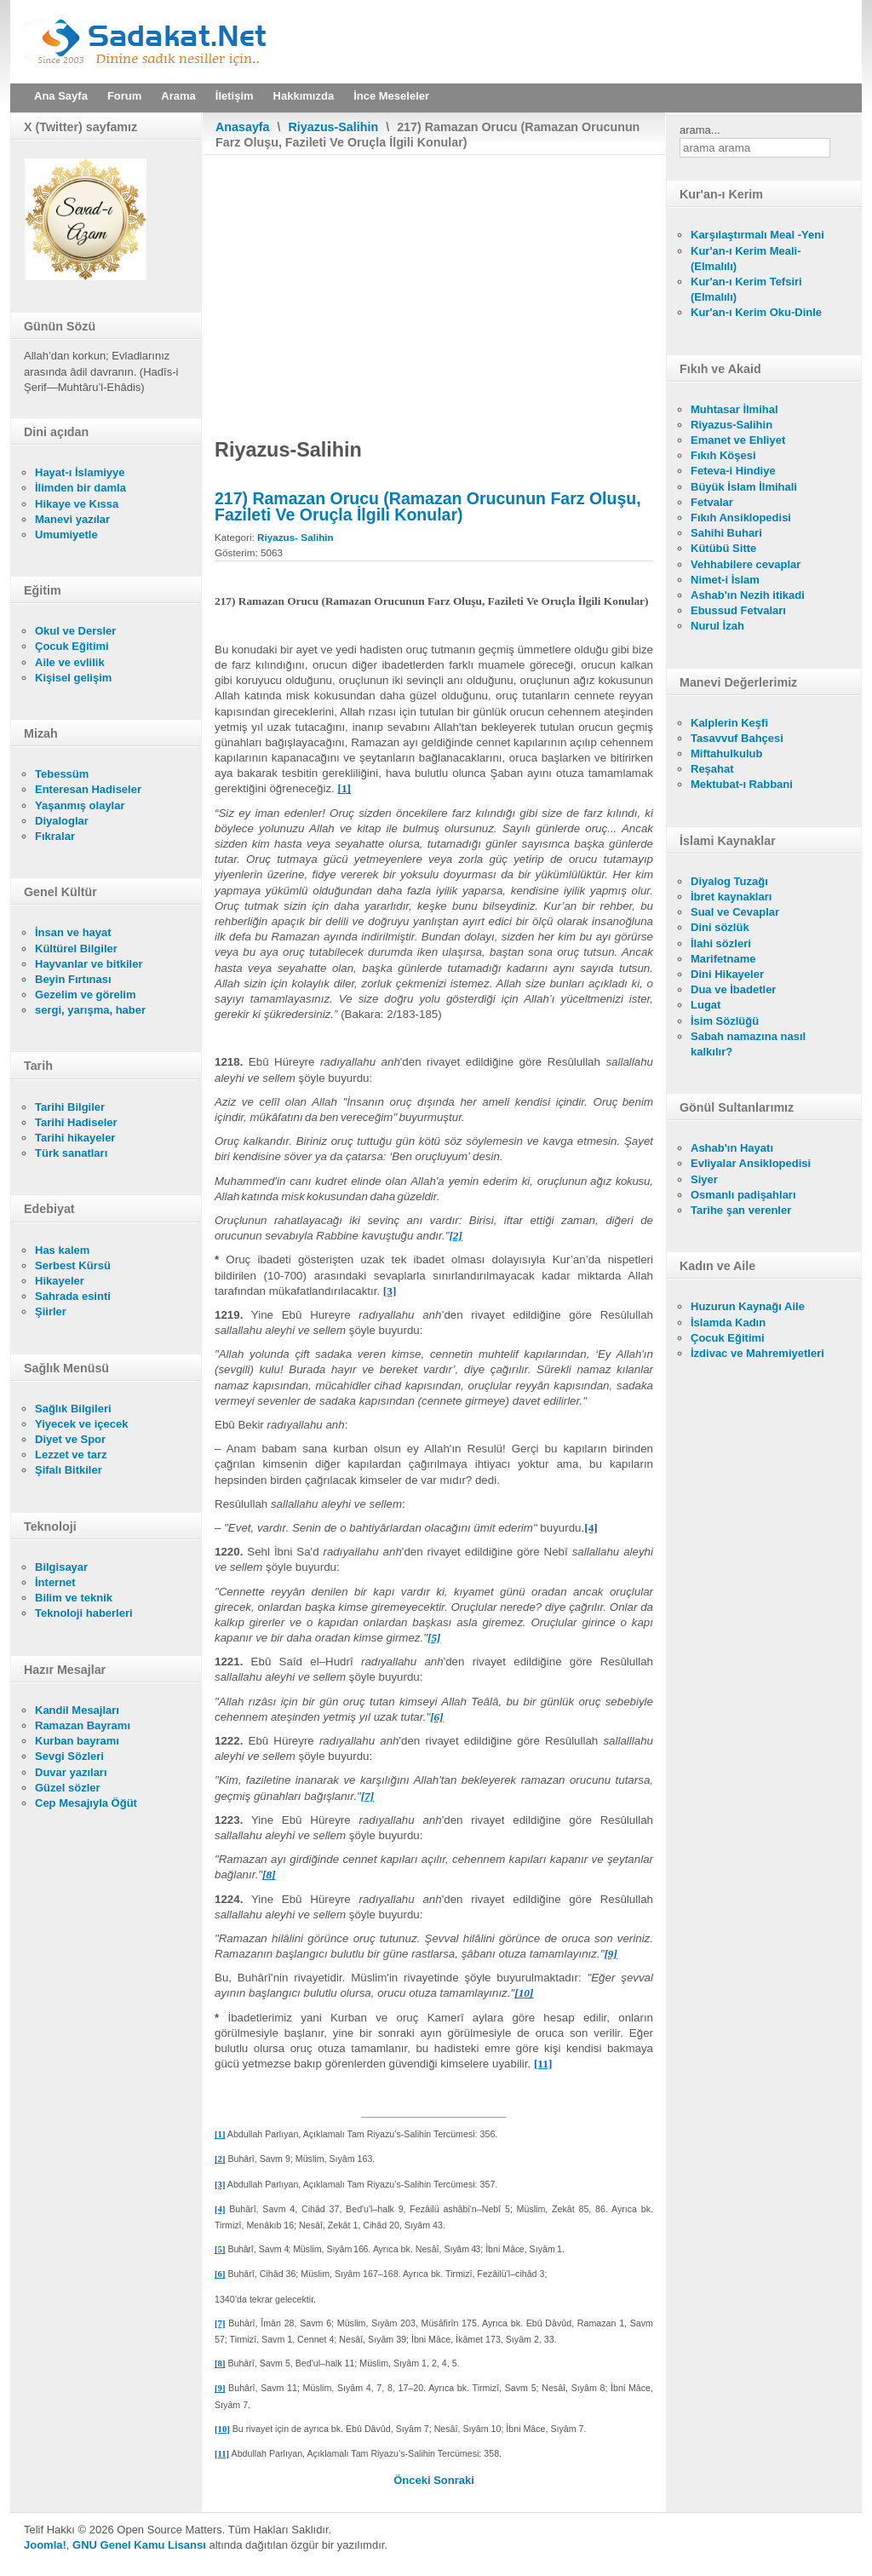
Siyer (704, 1179)
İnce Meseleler (391, 95)
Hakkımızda (304, 95)
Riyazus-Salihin (334, 127)
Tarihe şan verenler (741, 1210)
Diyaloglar (62, 820)
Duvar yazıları (71, 1772)
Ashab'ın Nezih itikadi (748, 595)
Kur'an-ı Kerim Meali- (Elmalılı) (746, 258)
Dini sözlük (720, 927)
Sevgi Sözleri (69, 1756)
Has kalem (62, 1250)
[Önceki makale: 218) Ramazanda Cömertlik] (413, 2480)
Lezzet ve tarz (71, 1454)
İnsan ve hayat (73, 932)
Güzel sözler (67, 1787)
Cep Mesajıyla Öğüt (86, 1803)
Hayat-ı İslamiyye (80, 472)
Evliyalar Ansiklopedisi (751, 1163)
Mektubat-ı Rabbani (742, 784)
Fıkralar (55, 836)
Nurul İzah (717, 625)
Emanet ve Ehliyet (738, 440)
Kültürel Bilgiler (76, 948)
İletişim (234, 95)
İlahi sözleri (721, 943)
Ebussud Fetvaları (738, 610)
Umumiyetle (66, 534)
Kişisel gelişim (73, 677)
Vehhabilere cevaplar (745, 564)
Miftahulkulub (727, 753)
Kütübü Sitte (723, 548)
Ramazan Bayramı (82, 1725)
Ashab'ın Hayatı (732, 1147)
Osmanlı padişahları (743, 1194)
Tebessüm (62, 774)
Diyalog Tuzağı (729, 881)
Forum (124, 95)
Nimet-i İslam (725, 579)
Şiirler (50, 1311)
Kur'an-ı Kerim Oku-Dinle (756, 312)
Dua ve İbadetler (733, 989)
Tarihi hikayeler (75, 1137)
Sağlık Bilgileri (73, 1408)
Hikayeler (59, 1280)
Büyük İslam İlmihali (744, 486)
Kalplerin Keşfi (729, 722)
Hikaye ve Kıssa (76, 503)
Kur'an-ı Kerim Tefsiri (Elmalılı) (746, 289)
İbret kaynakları (731, 896)
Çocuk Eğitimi (72, 646)
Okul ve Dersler (75, 630)
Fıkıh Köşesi (723, 455)
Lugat (705, 1004)
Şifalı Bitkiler (68, 1469)
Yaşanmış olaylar (80, 805)
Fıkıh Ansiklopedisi (741, 517)
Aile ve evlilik (70, 662)
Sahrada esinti (73, 1296)
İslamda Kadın (728, 1322)
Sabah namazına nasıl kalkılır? (748, 1044)
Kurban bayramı (77, 1740)
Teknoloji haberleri (84, 1613)
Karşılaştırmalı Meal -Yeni (757, 234)
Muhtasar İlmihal (734, 409)
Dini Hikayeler (727, 974)
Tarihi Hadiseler (76, 1122)
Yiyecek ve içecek (81, 1423)
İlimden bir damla (80, 487)
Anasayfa (242, 127)
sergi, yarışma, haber (90, 1009)
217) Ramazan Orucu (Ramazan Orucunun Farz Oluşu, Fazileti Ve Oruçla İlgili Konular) (428, 506)
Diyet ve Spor (70, 1439)
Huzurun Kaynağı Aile (748, 1306)
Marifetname (723, 958)
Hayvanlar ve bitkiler (88, 963)
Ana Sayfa (61, 95)
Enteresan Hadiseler (88, 789)
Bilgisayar (61, 1567)
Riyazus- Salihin (295, 537)
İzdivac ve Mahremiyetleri (757, 1353)
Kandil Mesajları (77, 1710)
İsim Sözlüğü (725, 1021)
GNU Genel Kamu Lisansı (139, 2545)
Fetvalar (712, 502)
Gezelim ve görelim (85, 994)
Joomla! (45, 2545)
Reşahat (712, 768)
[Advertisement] (434, 283)
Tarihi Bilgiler (70, 1107)
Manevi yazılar (72, 519)
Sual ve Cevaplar (735, 912)
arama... (700, 130)
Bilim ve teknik (73, 1597)
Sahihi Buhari (726, 532)
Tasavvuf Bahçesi (737, 738)
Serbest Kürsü (73, 1265)
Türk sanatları (71, 1153)
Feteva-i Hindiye (733, 470)
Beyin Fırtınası (73, 979)
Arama (178, 95)
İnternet (55, 1582)
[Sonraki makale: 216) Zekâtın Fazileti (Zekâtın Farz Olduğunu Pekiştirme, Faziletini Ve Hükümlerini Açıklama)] (453, 2480)
